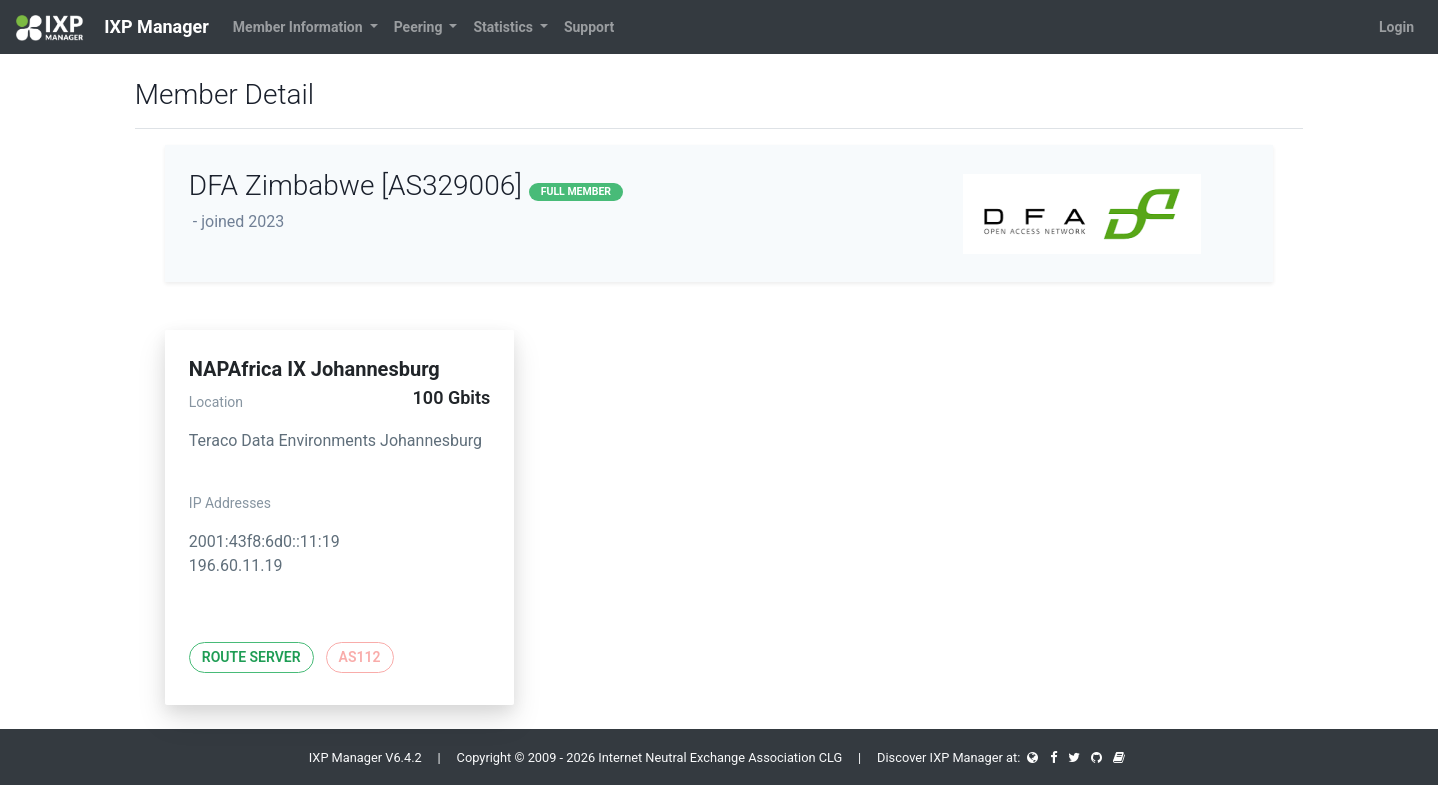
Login (1396, 27)
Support (589, 27)
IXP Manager (112, 28)
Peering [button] (420, 27)
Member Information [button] (299, 27)
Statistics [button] (504, 27)
